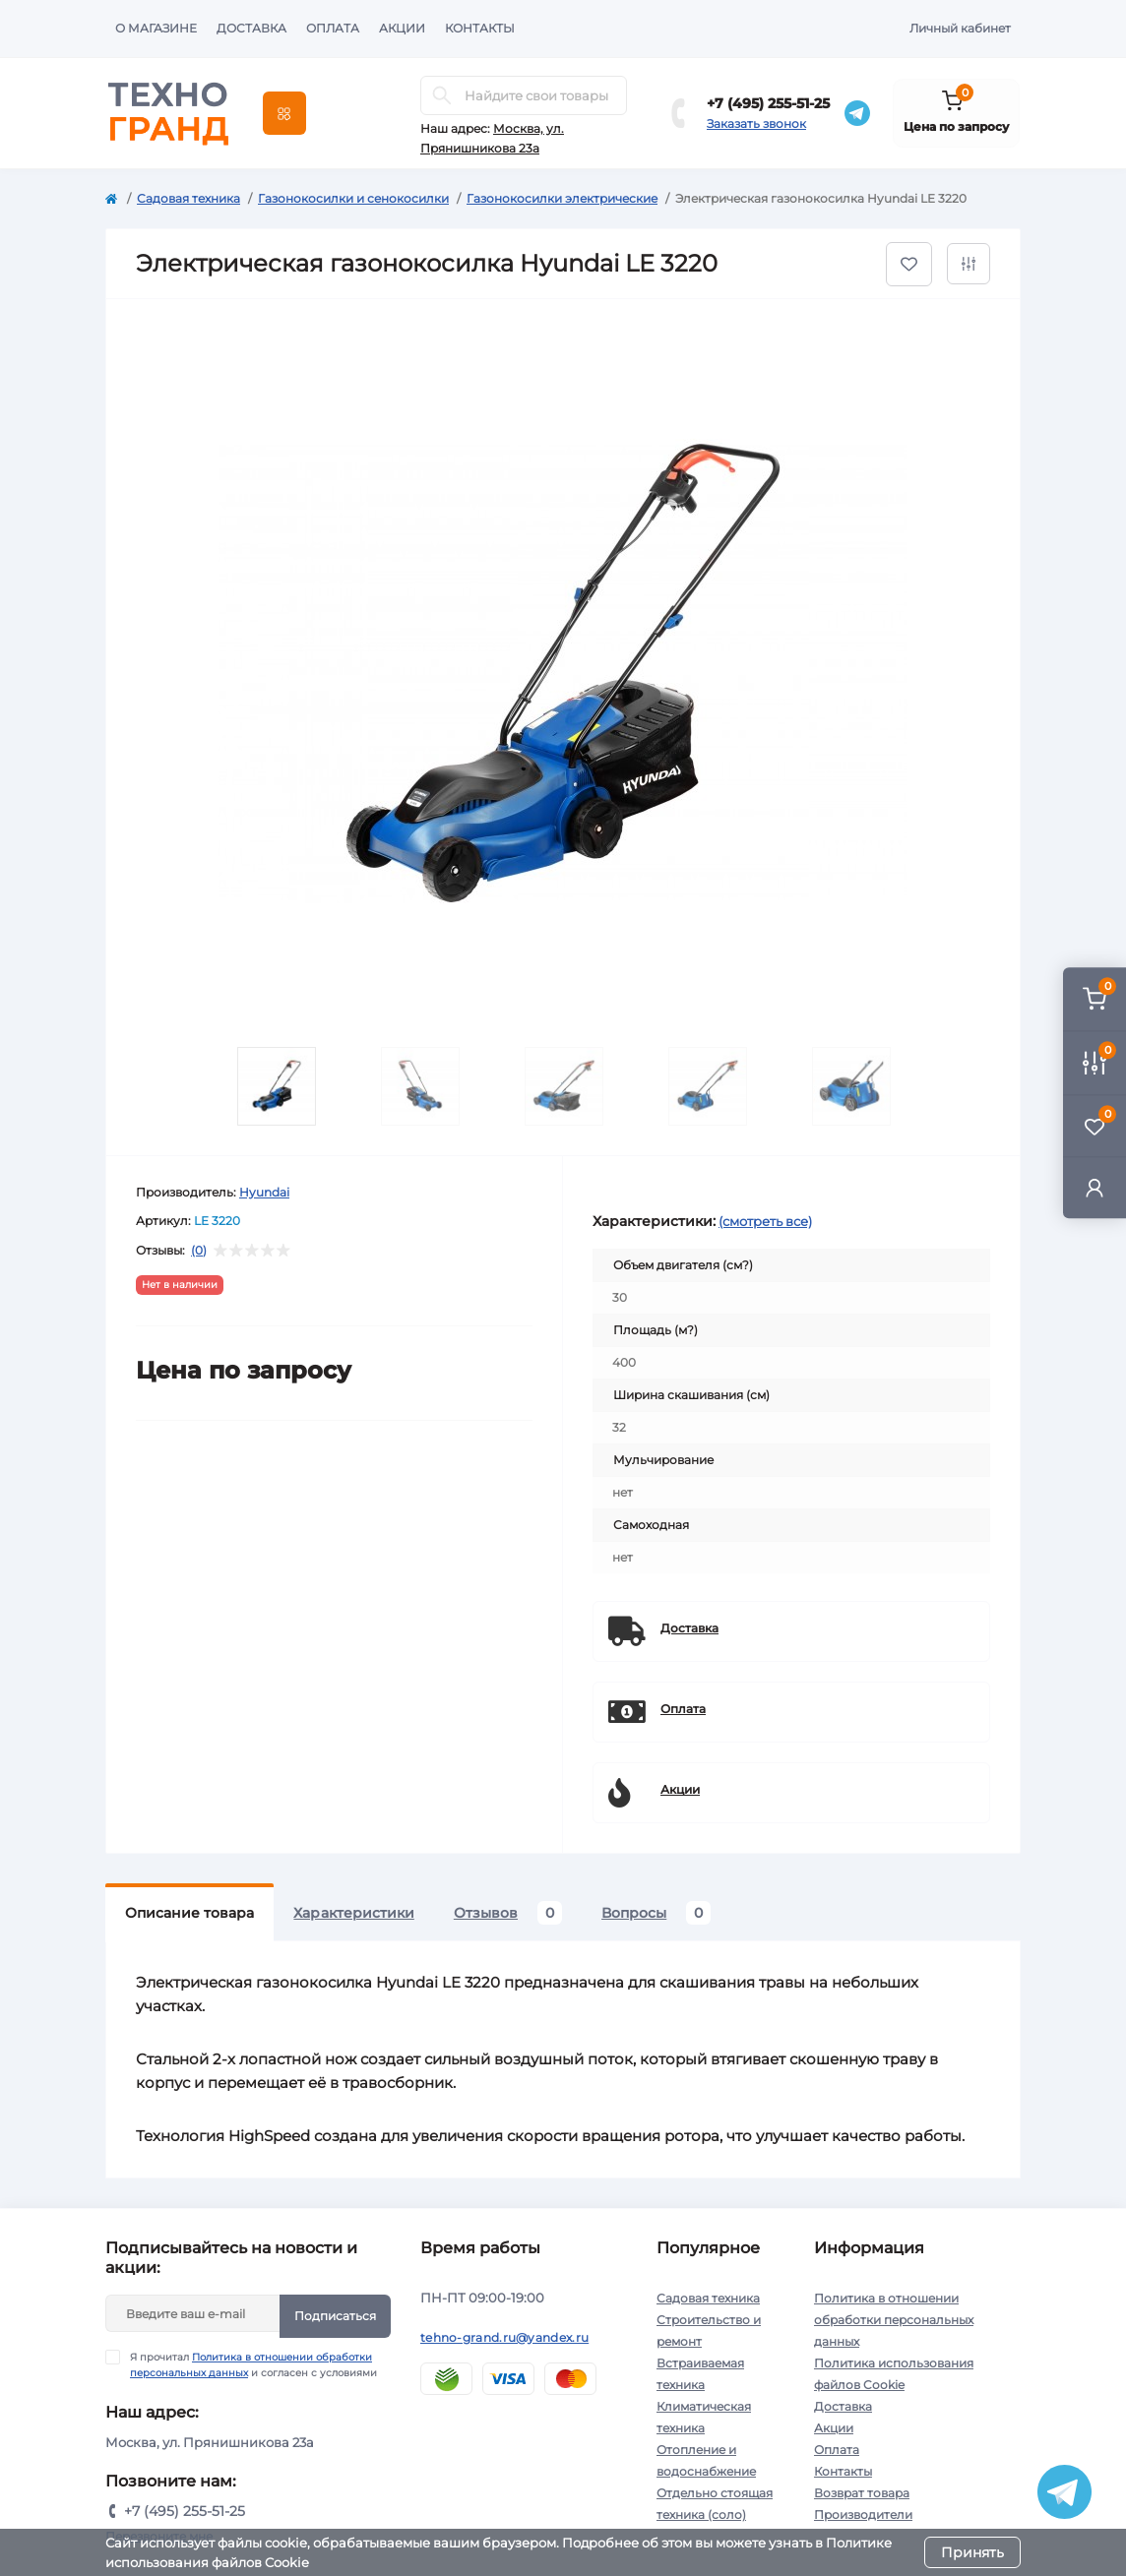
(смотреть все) (765, 1221)
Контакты (480, 28)
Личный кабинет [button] (960, 28)
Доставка (251, 28)
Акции (402, 28)
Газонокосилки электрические (562, 198)
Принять (972, 2552)
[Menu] (284, 113)
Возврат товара (861, 2492)
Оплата (332, 28)
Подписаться (335, 2315)
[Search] (442, 95)
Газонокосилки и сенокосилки (353, 198)
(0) (199, 1250)
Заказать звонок (756, 123)
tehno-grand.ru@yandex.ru (504, 2337)
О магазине (156, 28)
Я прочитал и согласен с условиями (253, 2364)
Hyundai (264, 1192)
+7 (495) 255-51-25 (768, 103)
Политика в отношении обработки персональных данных (893, 2320)
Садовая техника (188, 198)
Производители (863, 2514)
